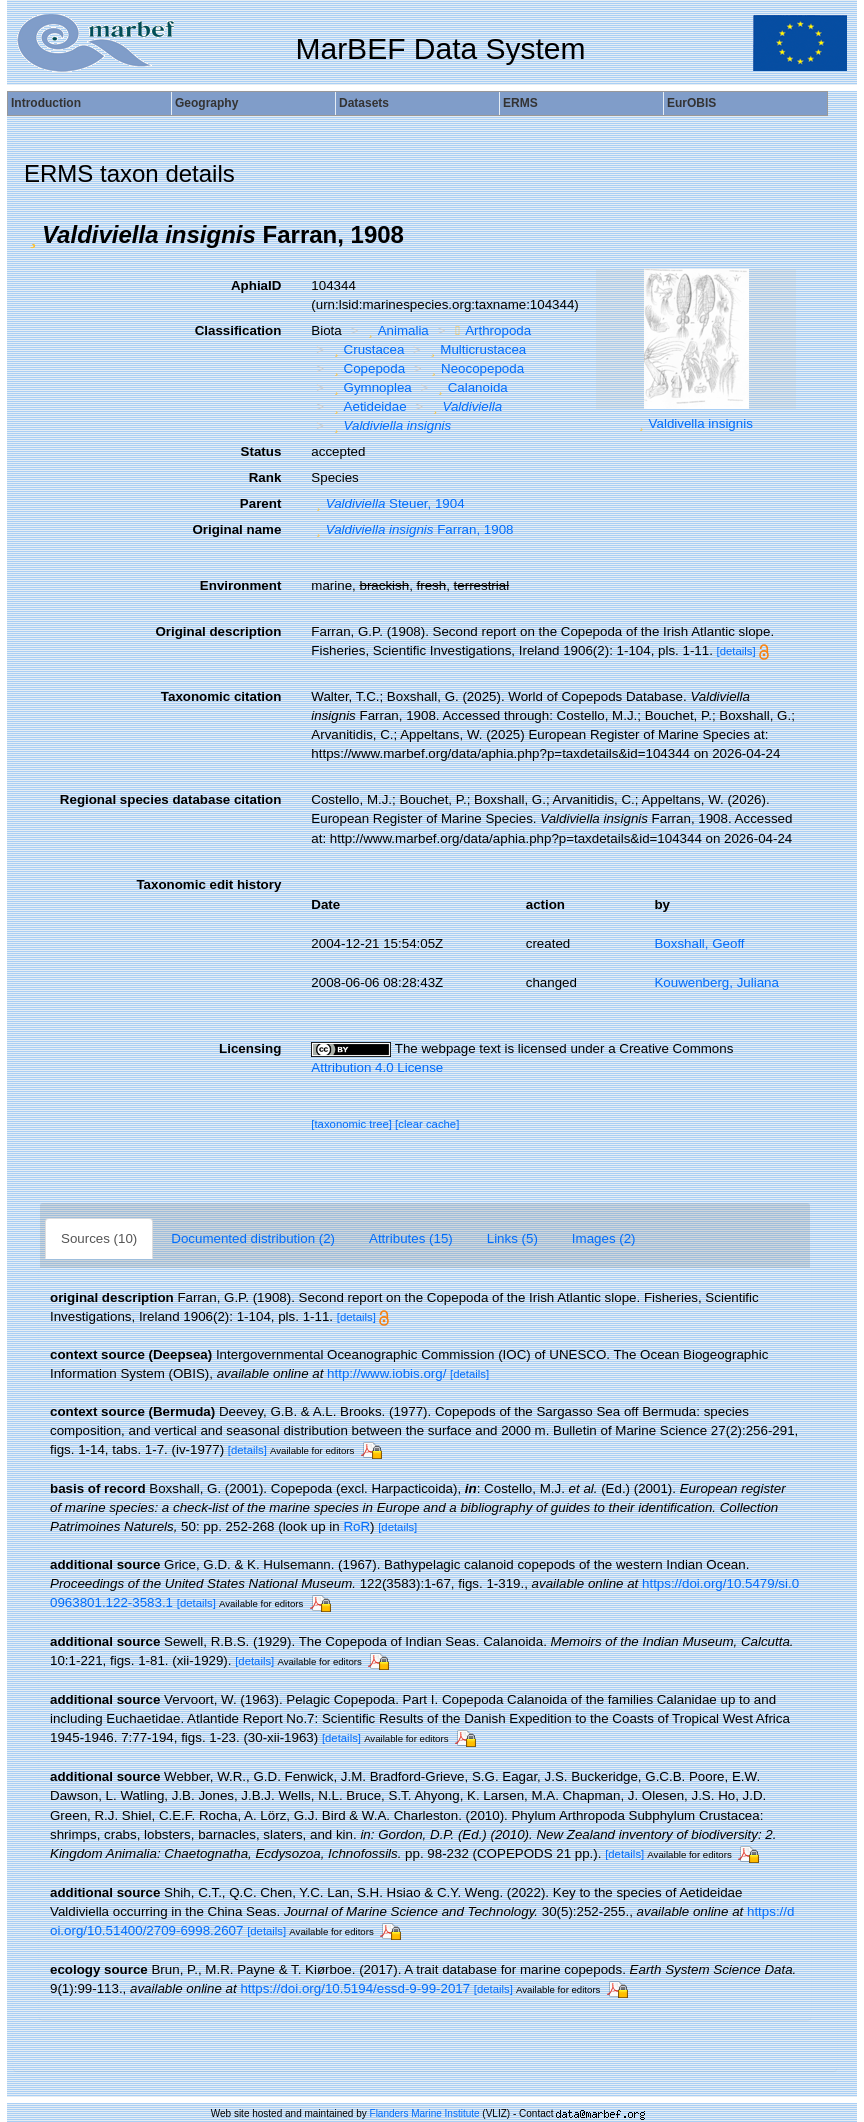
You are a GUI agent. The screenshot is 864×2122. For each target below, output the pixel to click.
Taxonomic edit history (208, 884)
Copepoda (367, 368)
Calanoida (470, 387)
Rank (265, 477)
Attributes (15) (411, 1238)
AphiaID (256, 285)
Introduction (46, 103)
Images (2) (604, 1238)
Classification (238, 330)
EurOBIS (691, 103)
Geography (206, 103)
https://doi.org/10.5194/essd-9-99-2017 (355, 1988)
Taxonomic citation (221, 696)
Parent (260, 503)
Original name (236, 529)
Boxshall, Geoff (699, 943)
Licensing (250, 1048)
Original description (218, 631)
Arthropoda (490, 330)
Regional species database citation (170, 799)
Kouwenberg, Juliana (716, 982)
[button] (33, 235)
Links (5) (512, 1238)
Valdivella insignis (701, 423)
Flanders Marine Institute (425, 2113)
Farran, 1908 (412, 529)
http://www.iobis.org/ (386, 1373)
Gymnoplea (370, 387)
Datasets (364, 103)
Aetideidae (367, 406)
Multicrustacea (476, 349)
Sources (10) (99, 1238)
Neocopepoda (475, 368)
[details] (736, 651)
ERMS (520, 103)
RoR (356, 1526)
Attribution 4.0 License (377, 1067)
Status (261, 451)
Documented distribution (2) (253, 1238)
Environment (240, 585)
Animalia (396, 330)
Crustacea (366, 349)
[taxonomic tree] (351, 1124)
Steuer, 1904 (387, 503)
